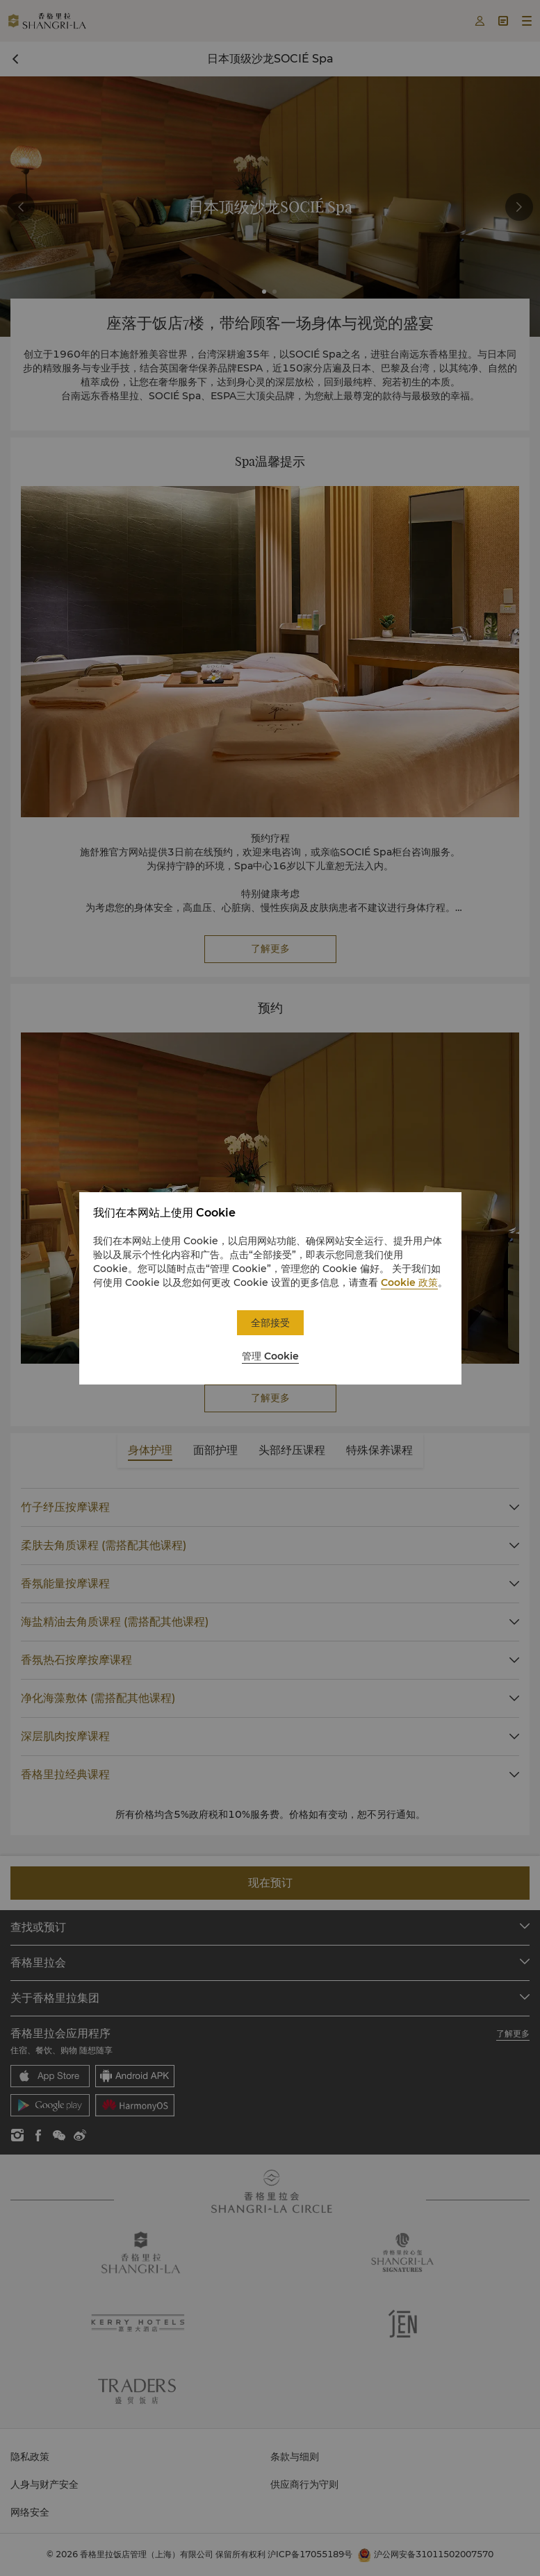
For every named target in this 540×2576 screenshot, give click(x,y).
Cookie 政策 (409, 1282)
